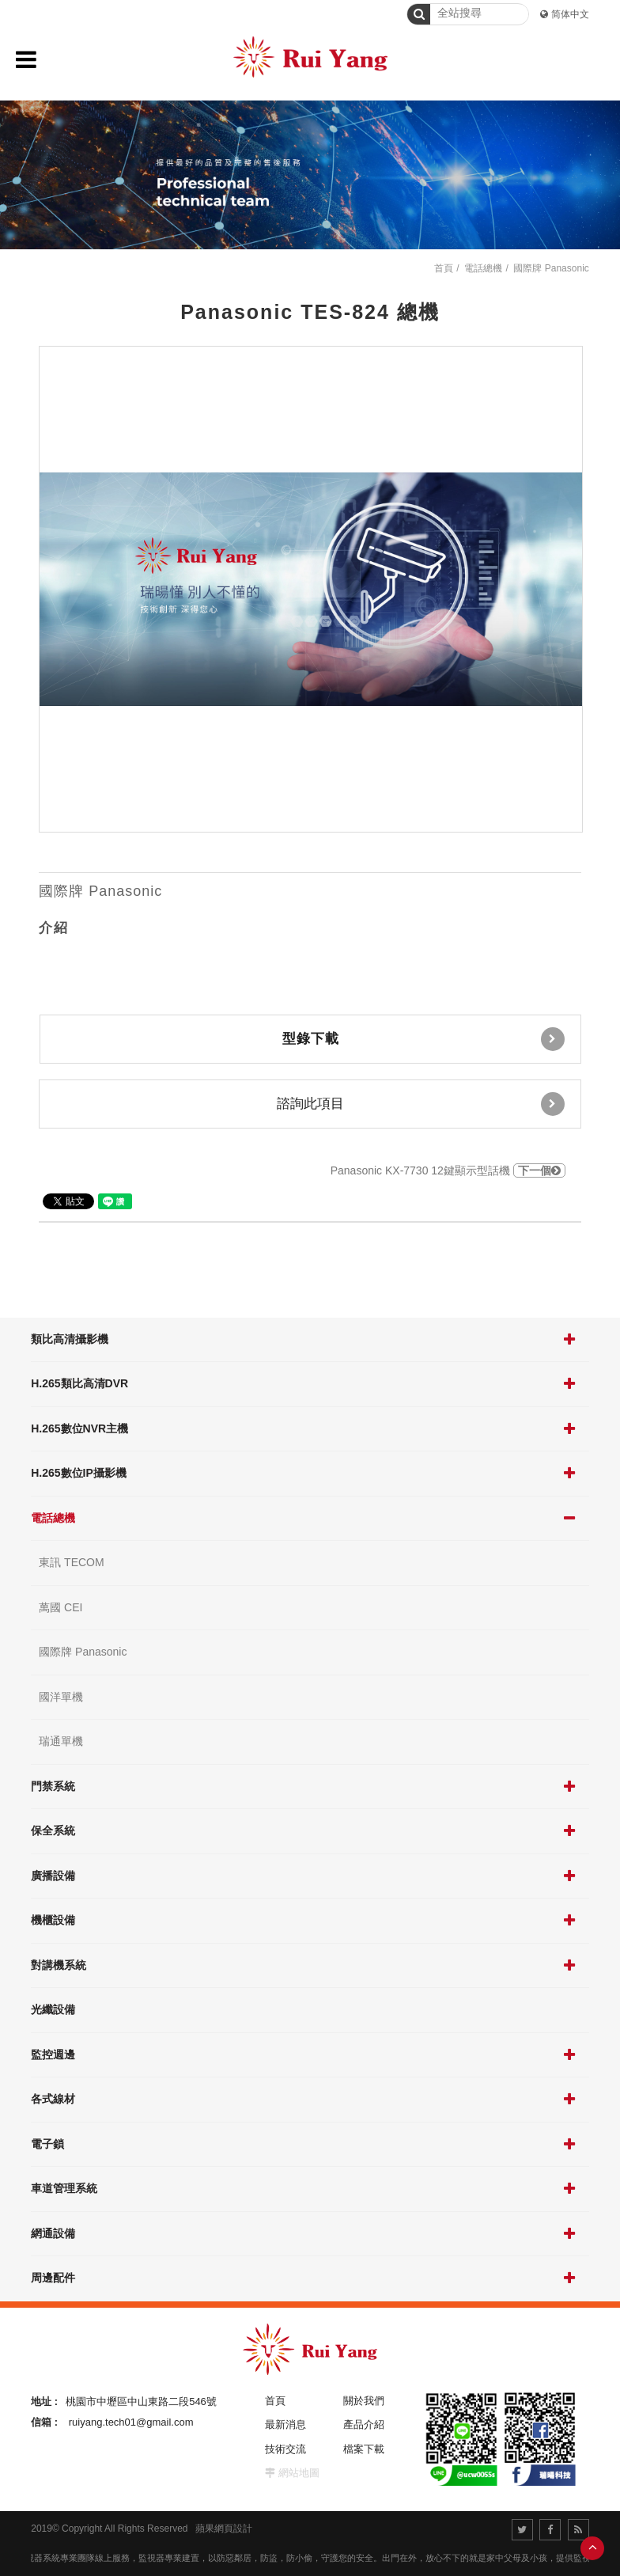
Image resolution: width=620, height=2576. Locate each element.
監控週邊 (53, 2054)
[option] (311, 589)
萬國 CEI (60, 1607)
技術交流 (285, 2449)
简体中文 (570, 14)
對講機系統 (58, 1965)
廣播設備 (53, 1875)
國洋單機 (61, 1696)
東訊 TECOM (71, 1562)
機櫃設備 (53, 1920)
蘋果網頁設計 (223, 2528)
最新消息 (285, 2424)
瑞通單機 (61, 1741)
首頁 (443, 268)
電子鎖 (47, 2144)
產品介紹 (363, 2424)
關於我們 (363, 2401)
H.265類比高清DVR (79, 1383)
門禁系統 (53, 1786)
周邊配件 (53, 2277)
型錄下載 (423, 1039)
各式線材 (53, 2098)
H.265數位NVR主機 (79, 1428)
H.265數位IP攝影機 (79, 1472)
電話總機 (53, 1518)
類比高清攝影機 (69, 1339)
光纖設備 (53, 2009)
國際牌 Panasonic (83, 1651)
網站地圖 (298, 2473)
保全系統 (53, 1830)
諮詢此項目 (421, 1104)
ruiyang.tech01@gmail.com (131, 2422)
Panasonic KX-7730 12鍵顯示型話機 (448, 1170)
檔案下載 (363, 2449)
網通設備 (53, 2233)
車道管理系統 (64, 2188)
